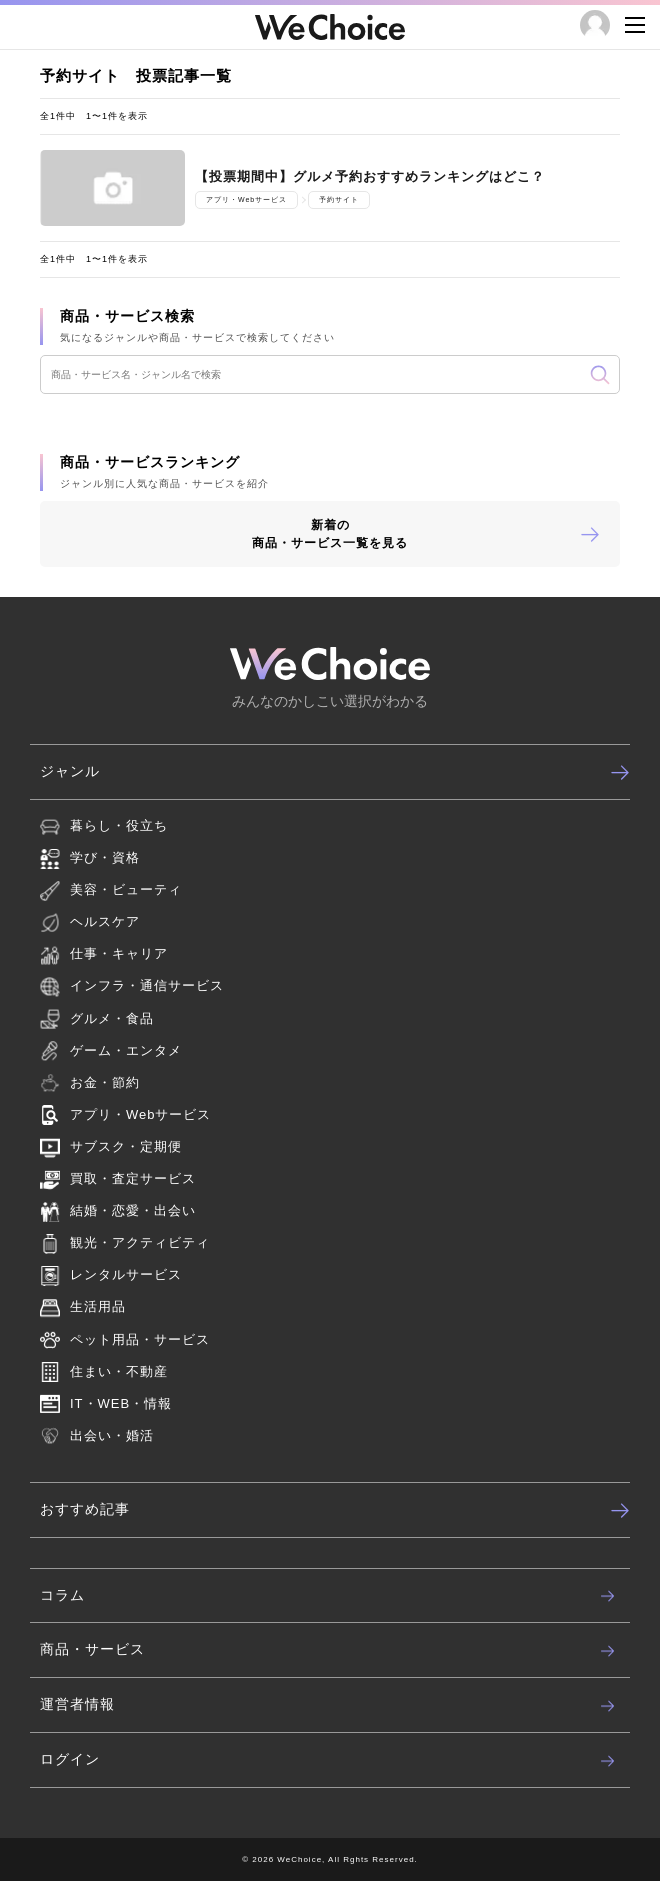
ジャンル (335, 772)
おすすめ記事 (335, 1510)
